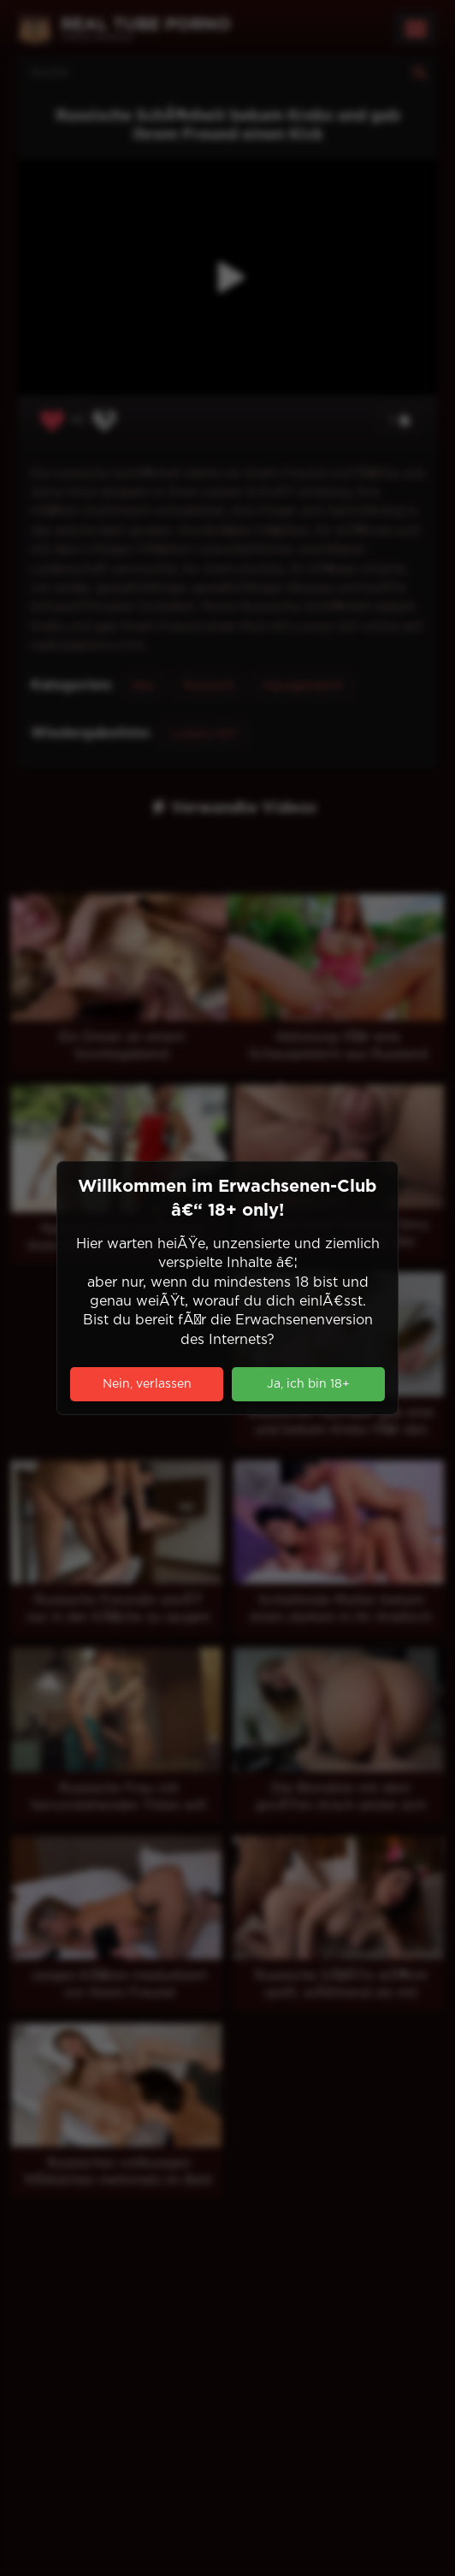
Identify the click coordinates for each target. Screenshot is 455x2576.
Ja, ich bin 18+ (308, 1384)
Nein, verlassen (147, 1384)
